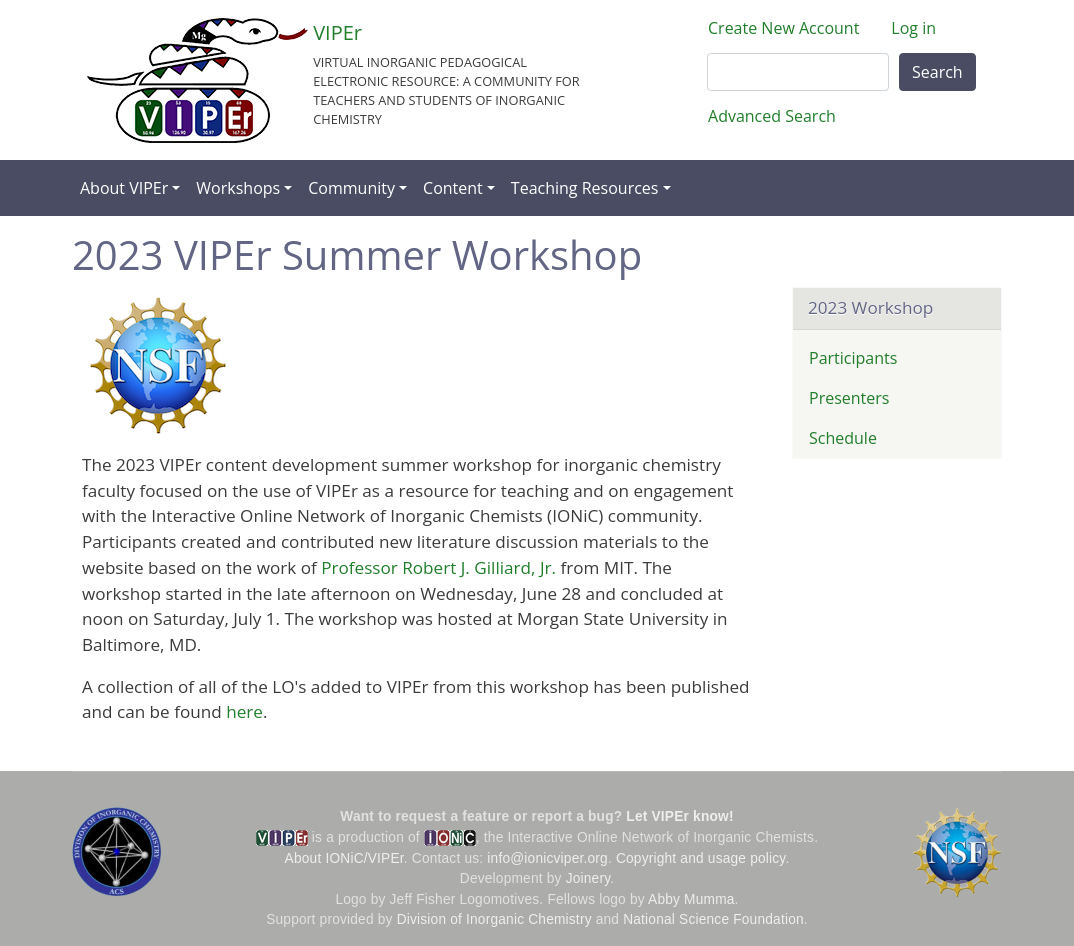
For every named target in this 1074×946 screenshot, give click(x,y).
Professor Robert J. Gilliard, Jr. (438, 567)
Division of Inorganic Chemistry (494, 919)
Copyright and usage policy (700, 858)
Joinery (588, 878)
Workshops (238, 188)
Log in (913, 28)
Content (453, 188)
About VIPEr (124, 188)
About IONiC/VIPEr (344, 858)
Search (937, 72)
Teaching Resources (585, 188)
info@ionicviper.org (547, 858)
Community (351, 188)
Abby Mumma (691, 899)
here (244, 711)
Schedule (843, 438)
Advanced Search (772, 116)
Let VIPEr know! (679, 816)
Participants (853, 358)
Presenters (849, 398)
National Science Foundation (713, 919)
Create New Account (783, 28)
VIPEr (337, 32)
